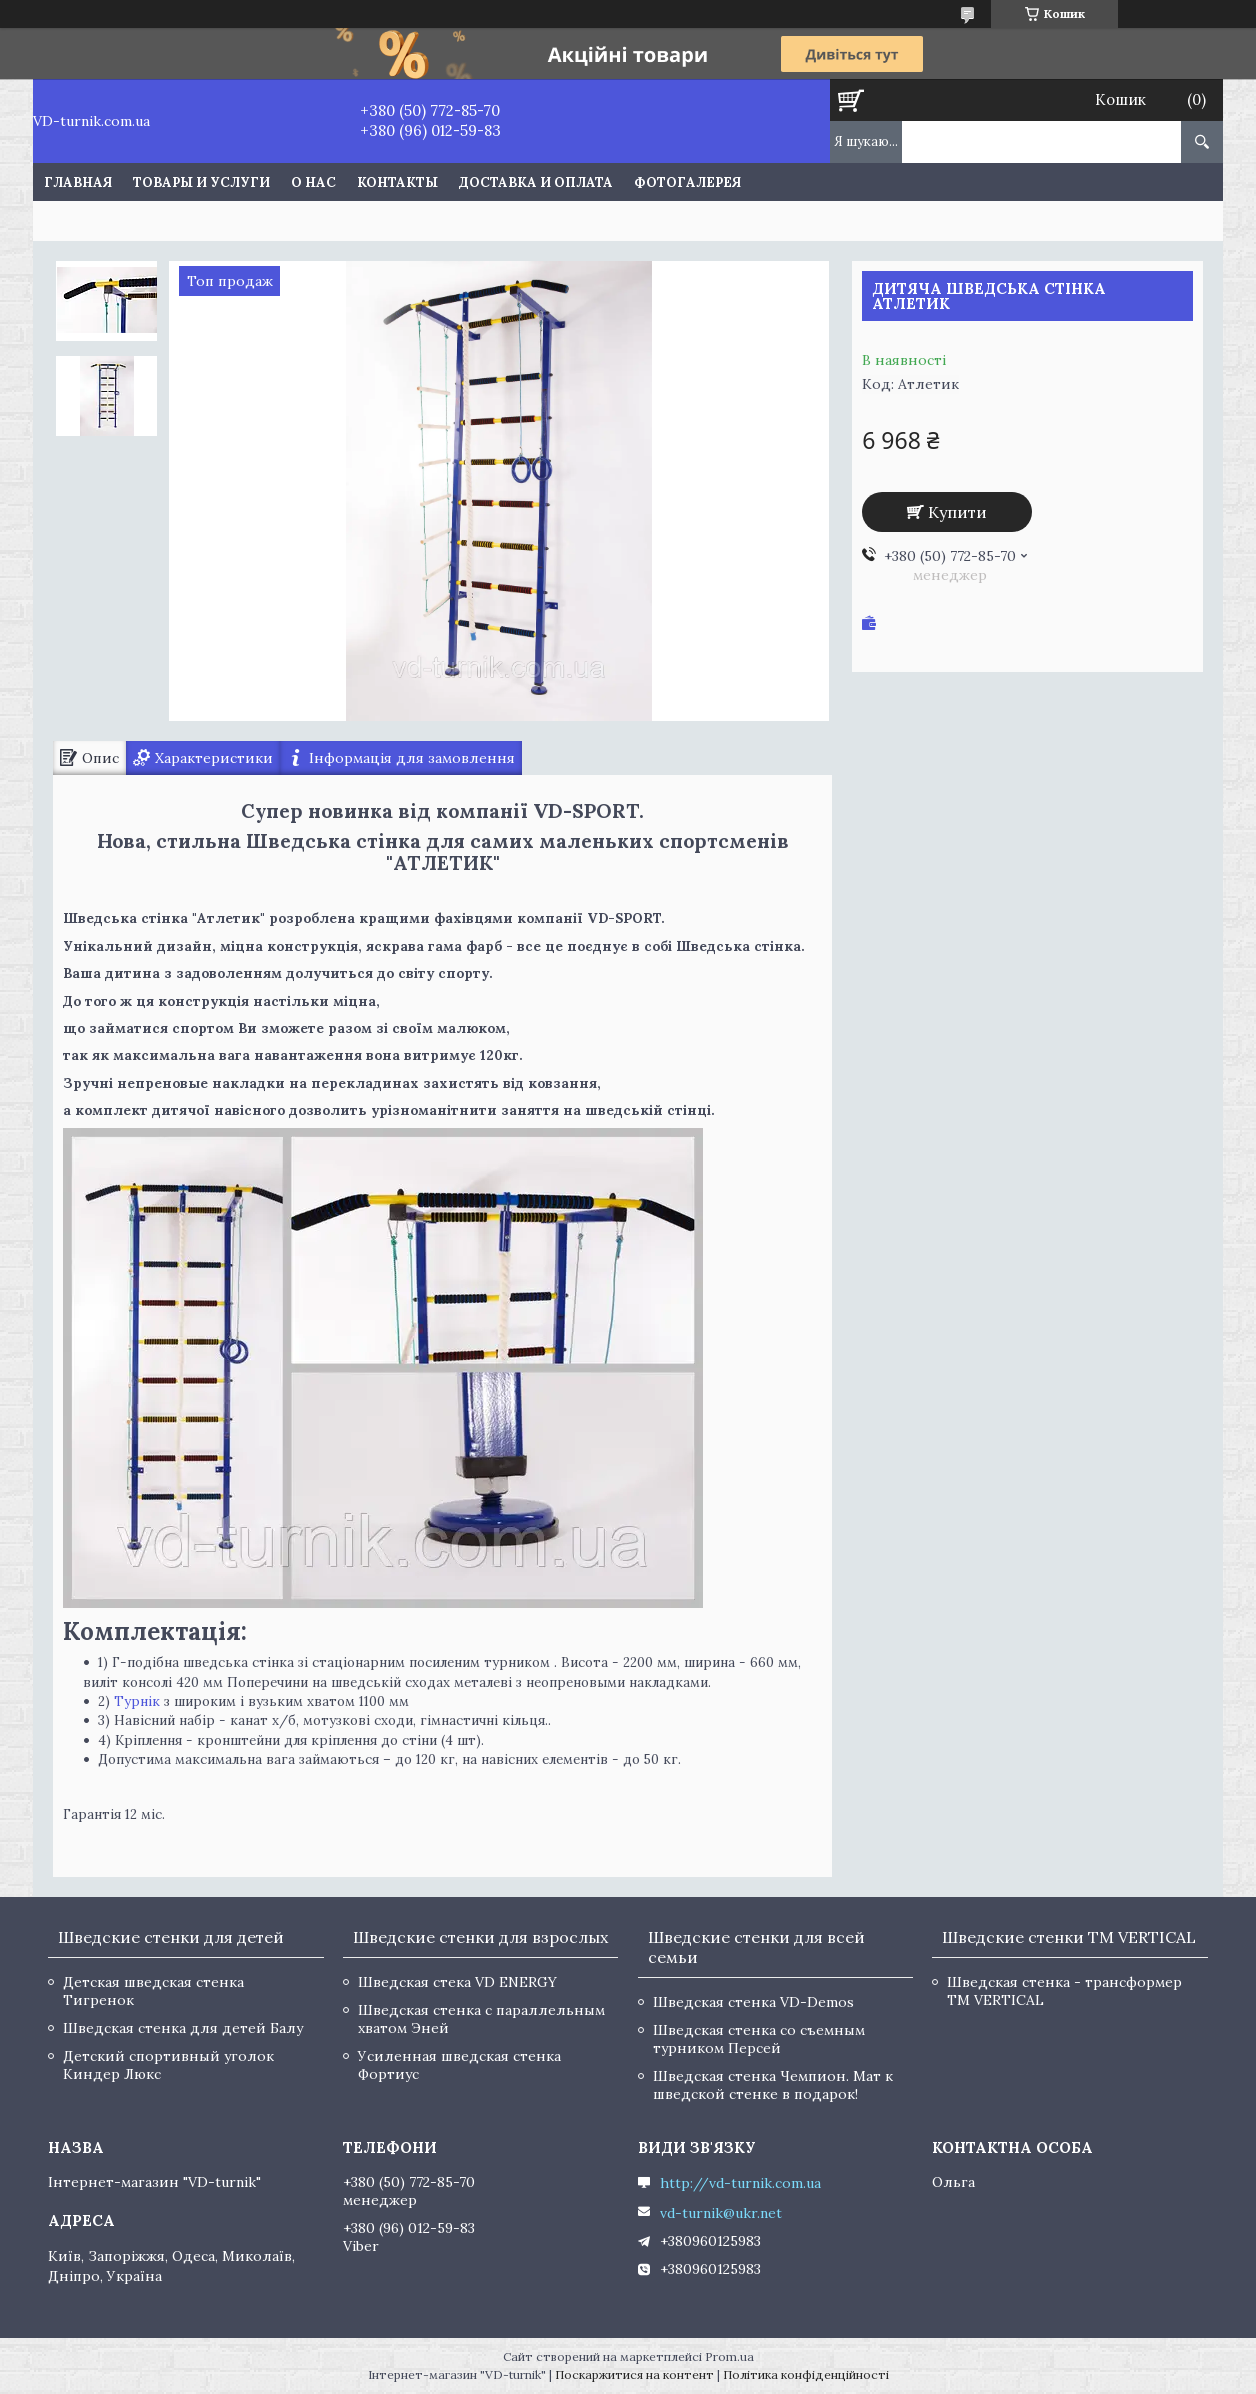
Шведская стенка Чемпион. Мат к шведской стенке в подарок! (773, 2085)
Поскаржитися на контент (634, 2374)
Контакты (397, 182)
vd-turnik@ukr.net (721, 2213)
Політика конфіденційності (806, 2374)
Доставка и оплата (536, 182)
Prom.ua (729, 2356)
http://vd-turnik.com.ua (740, 2183)
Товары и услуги (201, 182)
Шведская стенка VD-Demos (753, 2002)
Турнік (137, 1701)
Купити (957, 512)
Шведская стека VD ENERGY (457, 1982)
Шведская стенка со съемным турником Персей (759, 2039)
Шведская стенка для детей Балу (183, 2028)
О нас (313, 182)
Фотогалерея (687, 182)
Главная (78, 182)
